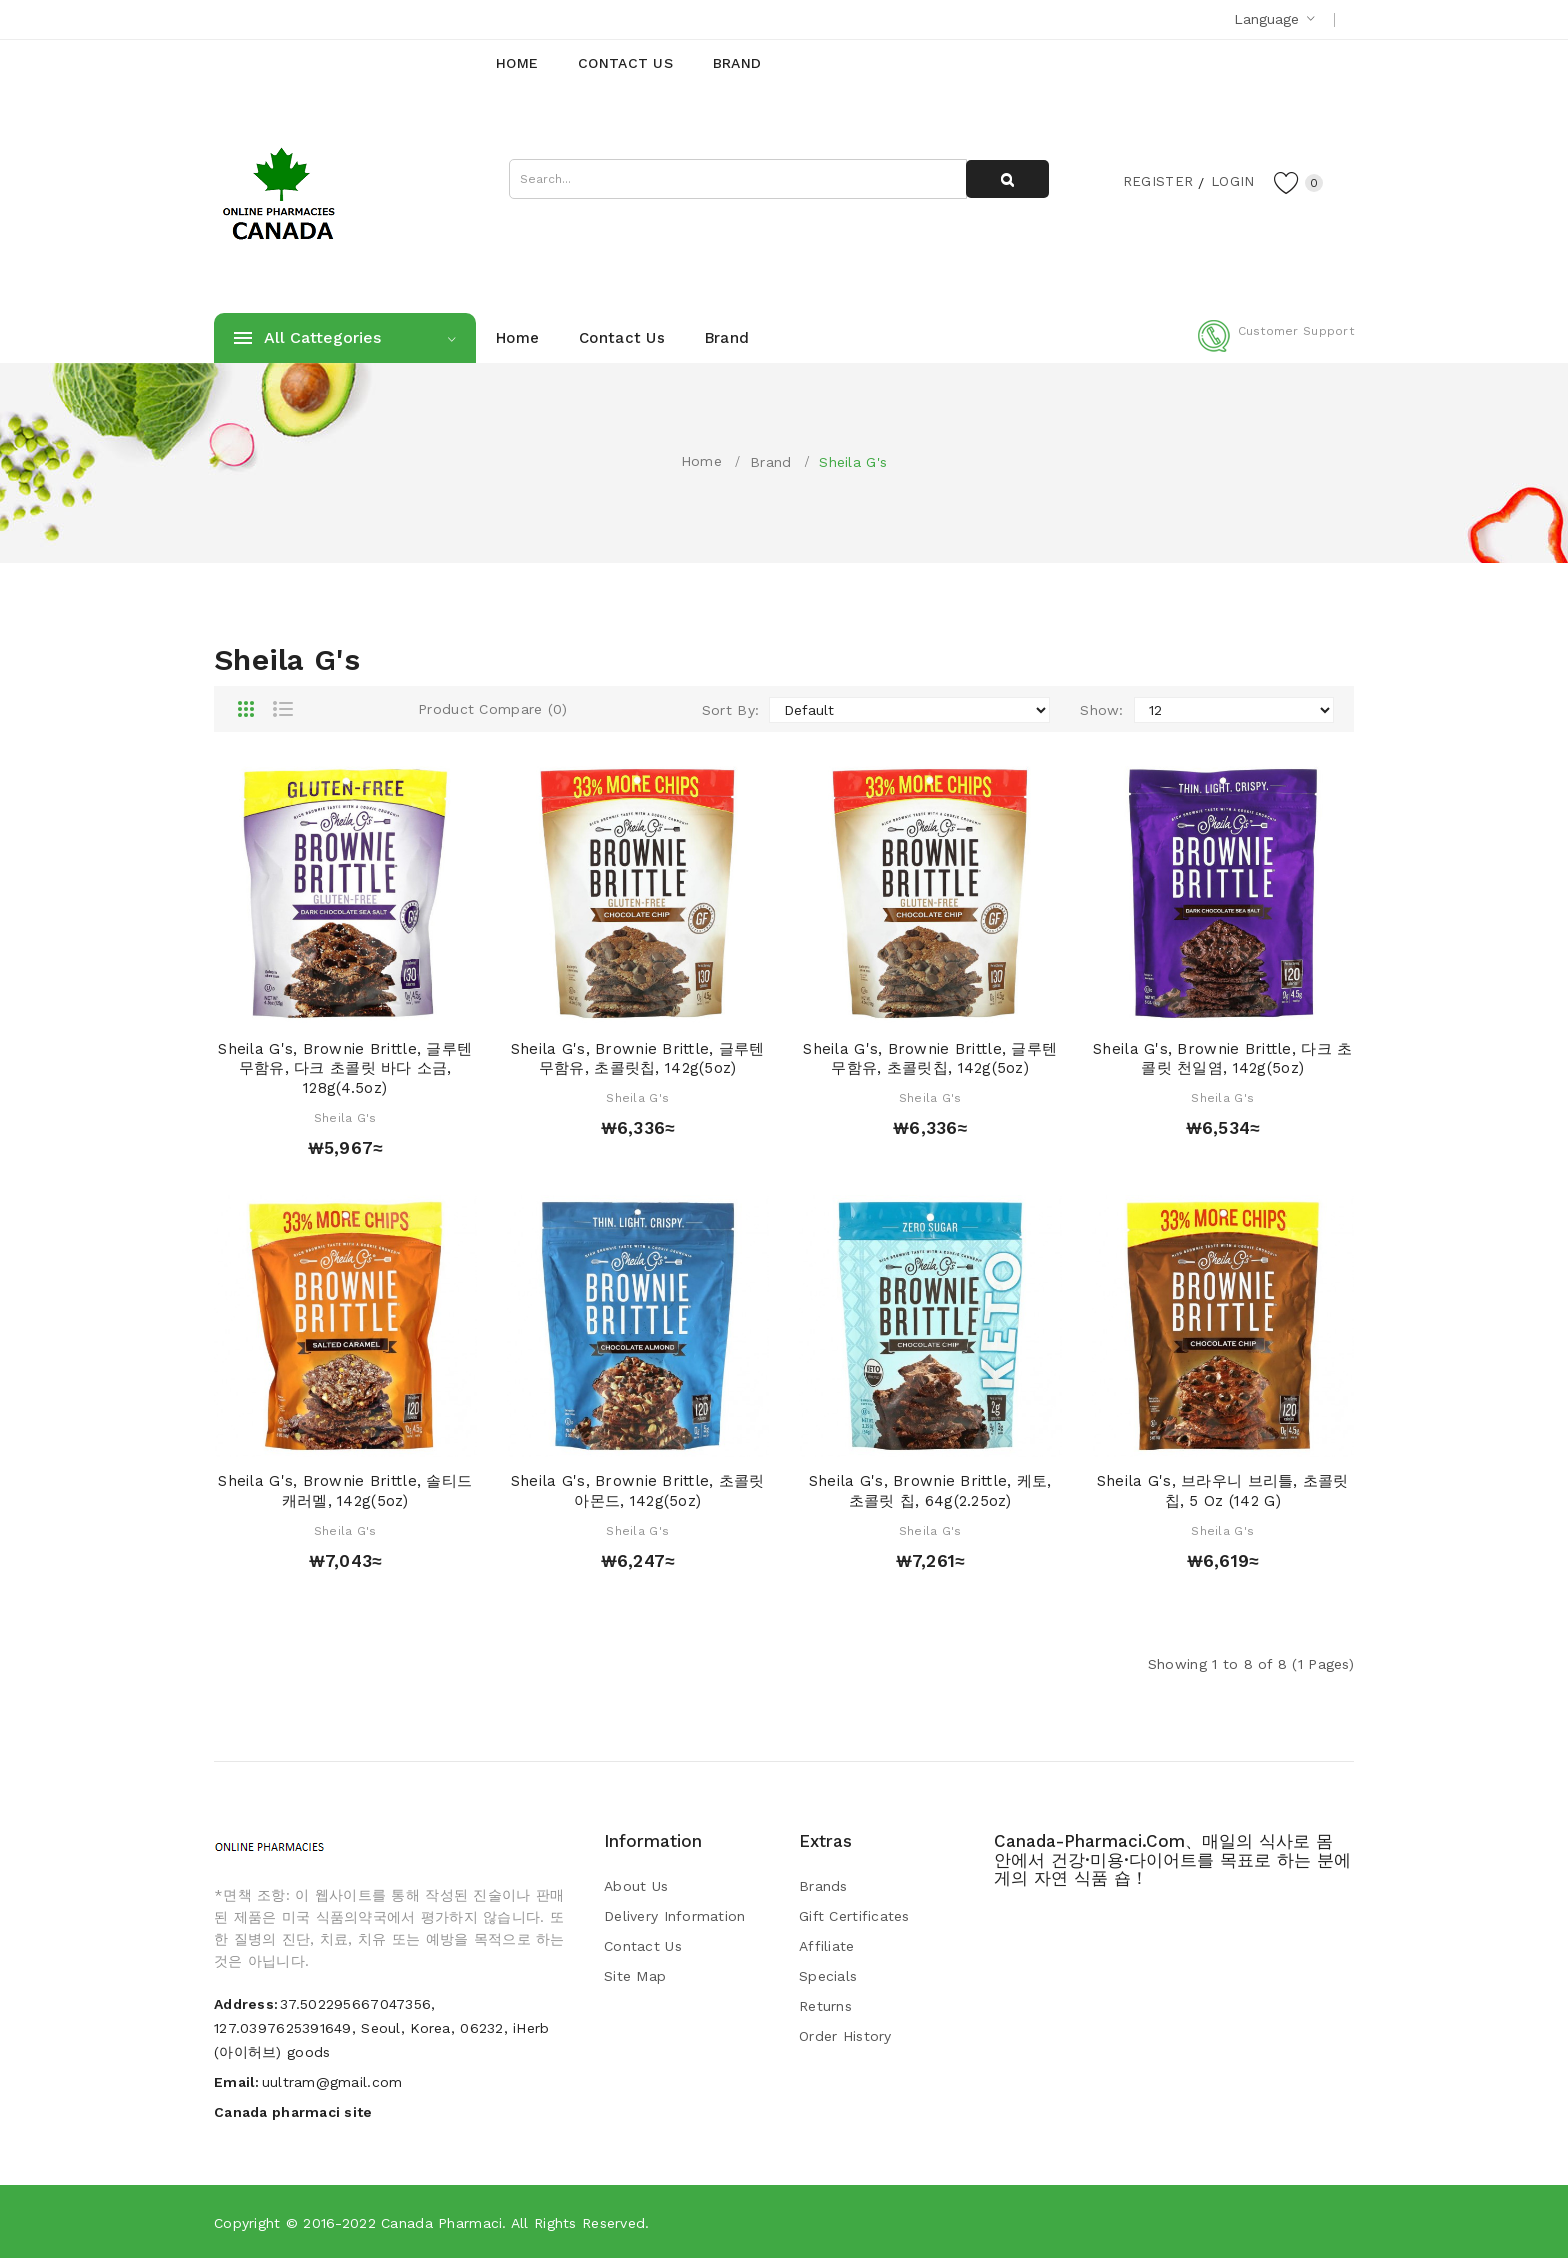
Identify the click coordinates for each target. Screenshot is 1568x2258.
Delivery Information (675, 1916)
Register (1154, 181)
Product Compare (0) (492, 709)
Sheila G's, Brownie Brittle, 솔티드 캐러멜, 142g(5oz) (345, 1491)
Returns (825, 2006)
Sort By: (730, 710)
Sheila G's (853, 462)
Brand (770, 462)
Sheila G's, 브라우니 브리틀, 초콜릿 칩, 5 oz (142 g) (1223, 1491)
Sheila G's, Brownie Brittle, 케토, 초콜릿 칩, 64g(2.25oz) (930, 1491)
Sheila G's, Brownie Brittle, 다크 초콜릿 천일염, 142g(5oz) (1222, 1059)
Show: (1101, 710)
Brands (823, 1886)
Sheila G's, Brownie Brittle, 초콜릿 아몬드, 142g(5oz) (638, 1491)
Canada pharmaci (441, 2223)
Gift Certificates (854, 1916)
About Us (636, 1886)
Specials (828, 1976)
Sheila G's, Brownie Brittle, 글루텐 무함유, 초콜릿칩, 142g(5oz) (638, 1059)
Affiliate (827, 1946)
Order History (845, 2036)
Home (701, 461)
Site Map (635, 1976)
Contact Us (643, 1946)
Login (1230, 181)
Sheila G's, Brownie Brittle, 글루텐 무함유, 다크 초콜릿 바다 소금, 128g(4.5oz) (345, 1069)
